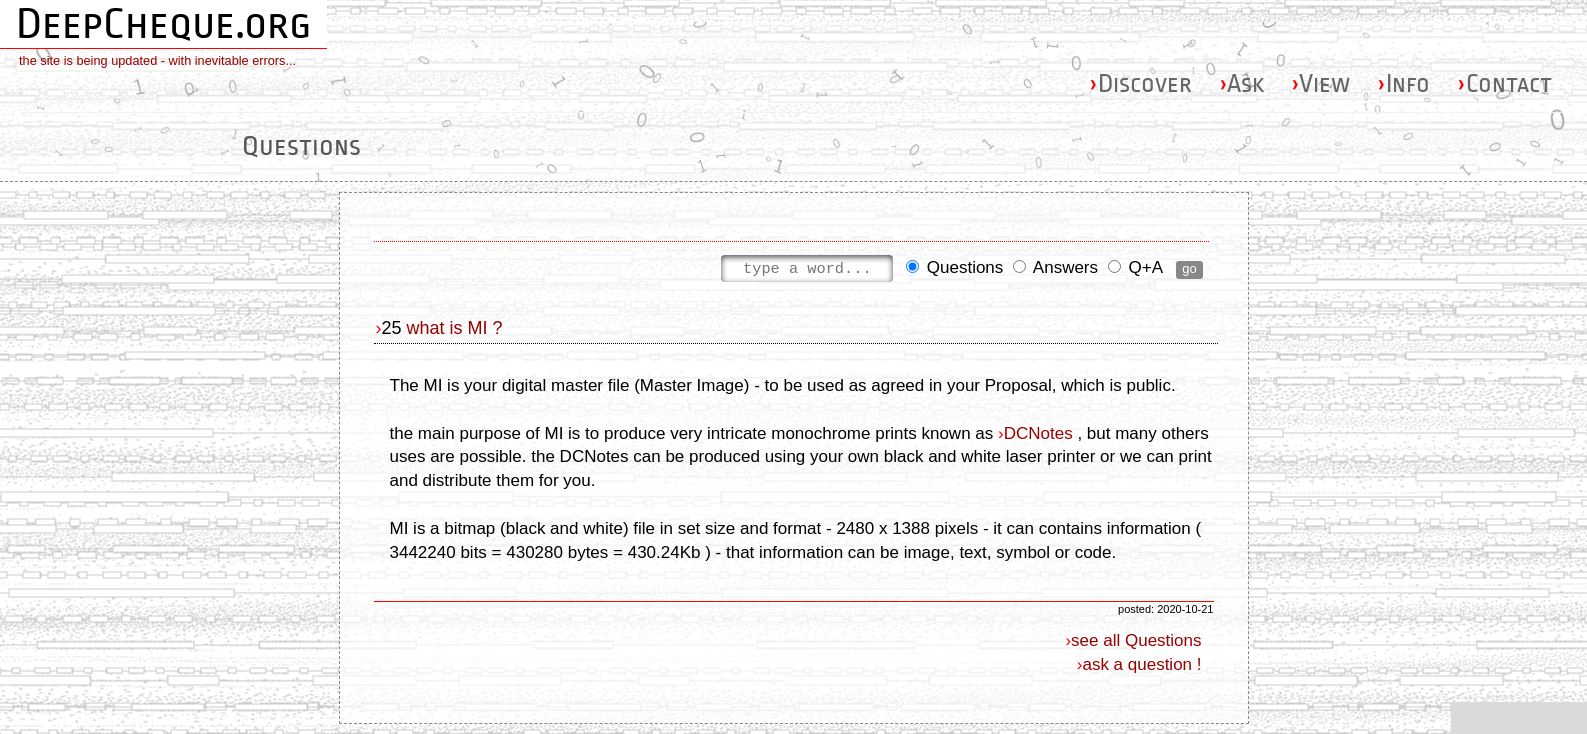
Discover (1140, 83)
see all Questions (1136, 640)
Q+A (1135, 269)
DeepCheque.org (163, 24)
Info (1403, 83)
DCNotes (1038, 433)
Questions (954, 269)
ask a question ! (1141, 664)
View (1320, 83)
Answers (1055, 269)
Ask (1241, 83)
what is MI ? (455, 328)
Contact (1504, 83)
